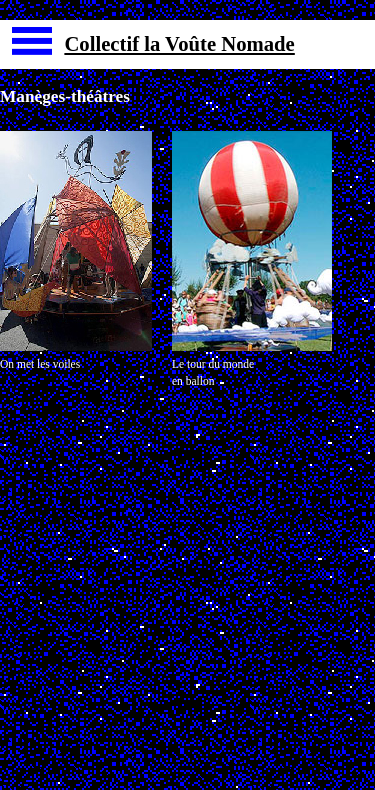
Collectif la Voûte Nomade (179, 44)
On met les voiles (40, 364)
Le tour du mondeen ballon (213, 372)
